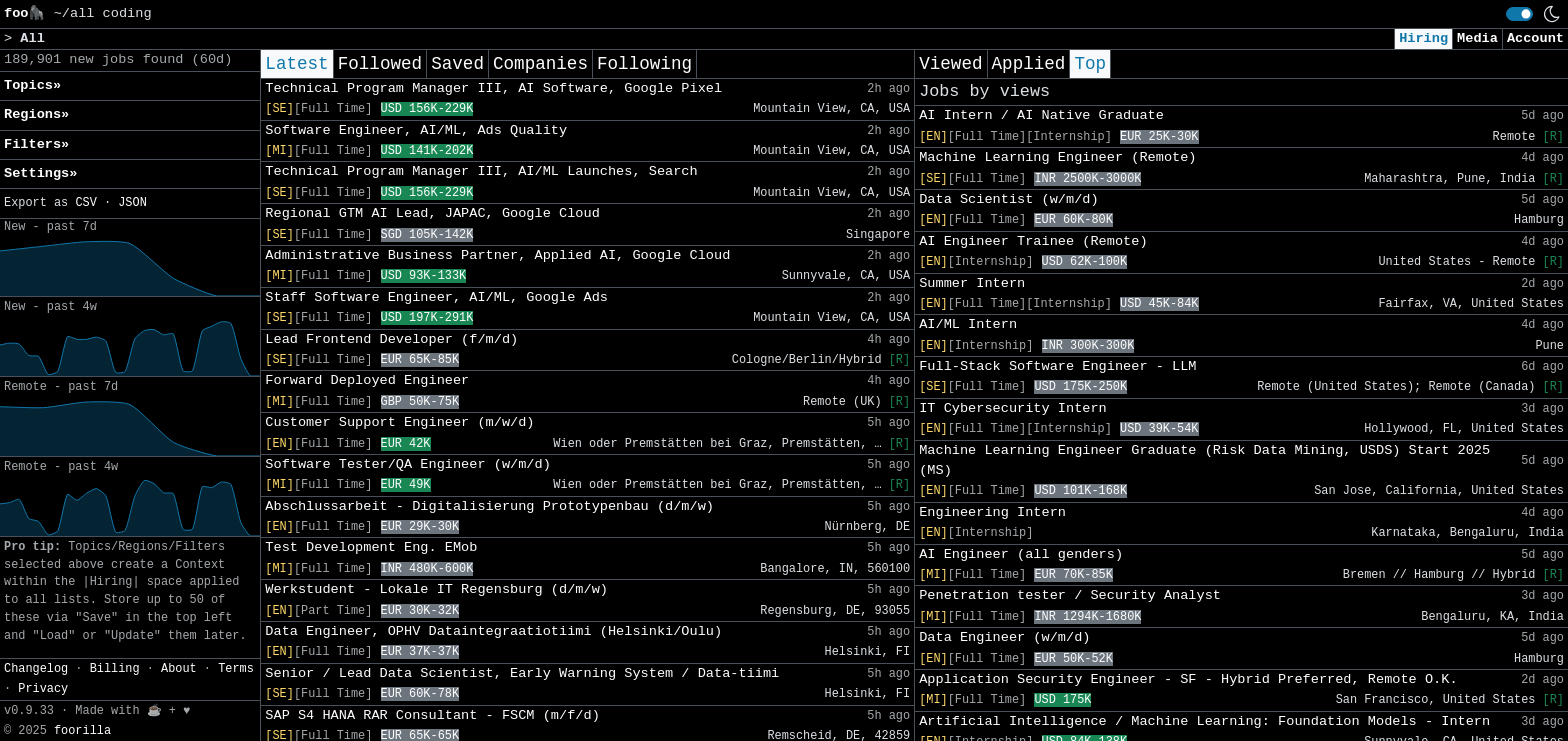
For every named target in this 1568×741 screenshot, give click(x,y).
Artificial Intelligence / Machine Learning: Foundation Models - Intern (1204, 721)
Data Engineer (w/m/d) (1004, 637)
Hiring (1423, 38)
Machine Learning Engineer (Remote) (1057, 157)
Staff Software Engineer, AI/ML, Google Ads (436, 297)
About (179, 669)
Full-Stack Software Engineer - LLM (1057, 366)
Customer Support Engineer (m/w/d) (399, 422)
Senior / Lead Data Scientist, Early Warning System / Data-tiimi (522, 673)
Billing (115, 669)
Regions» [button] (36, 114)
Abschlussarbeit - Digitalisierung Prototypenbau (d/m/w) (489, 506)
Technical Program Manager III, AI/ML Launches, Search (481, 171)
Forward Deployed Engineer (367, 380)
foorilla (82, 731)
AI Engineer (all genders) (1021, 554)
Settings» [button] (40, 173)
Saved (457, 64)
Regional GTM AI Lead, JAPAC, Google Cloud (432, 213)
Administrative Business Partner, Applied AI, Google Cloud (497, 255)
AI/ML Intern (968, 324)
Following (644, 64)
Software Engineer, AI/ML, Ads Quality (416, 130)
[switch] (1519, 14)
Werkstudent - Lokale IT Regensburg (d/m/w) (436, 589)
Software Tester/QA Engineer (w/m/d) (408, 464)
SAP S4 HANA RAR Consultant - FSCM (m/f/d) (432, 715)
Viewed (950, 64)
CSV (85, 203)
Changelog (36, 669)
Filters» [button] (36, 144)
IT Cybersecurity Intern (1013, 408)
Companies (540, 64)
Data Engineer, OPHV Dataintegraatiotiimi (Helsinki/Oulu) (493, 631)
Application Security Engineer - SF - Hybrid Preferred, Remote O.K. (1188, 679)
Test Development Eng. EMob (371, 547)
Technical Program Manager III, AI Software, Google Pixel (493, 88)
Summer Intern (972, 283)
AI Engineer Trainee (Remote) (1033, 241)
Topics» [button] (32, 85)
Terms (236, 669)
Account (1535, 38)
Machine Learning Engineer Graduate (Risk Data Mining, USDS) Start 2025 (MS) (1204, 460)
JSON (132, 203)
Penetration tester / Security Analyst (1070, 595)
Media (1477, 38)
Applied (1029, 64)
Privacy (43, 689)
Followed (380, 64)
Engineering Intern (992, 512)
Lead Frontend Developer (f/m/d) (391, 339)
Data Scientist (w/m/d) (1008, 199)
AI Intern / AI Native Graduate (1041, 115)
